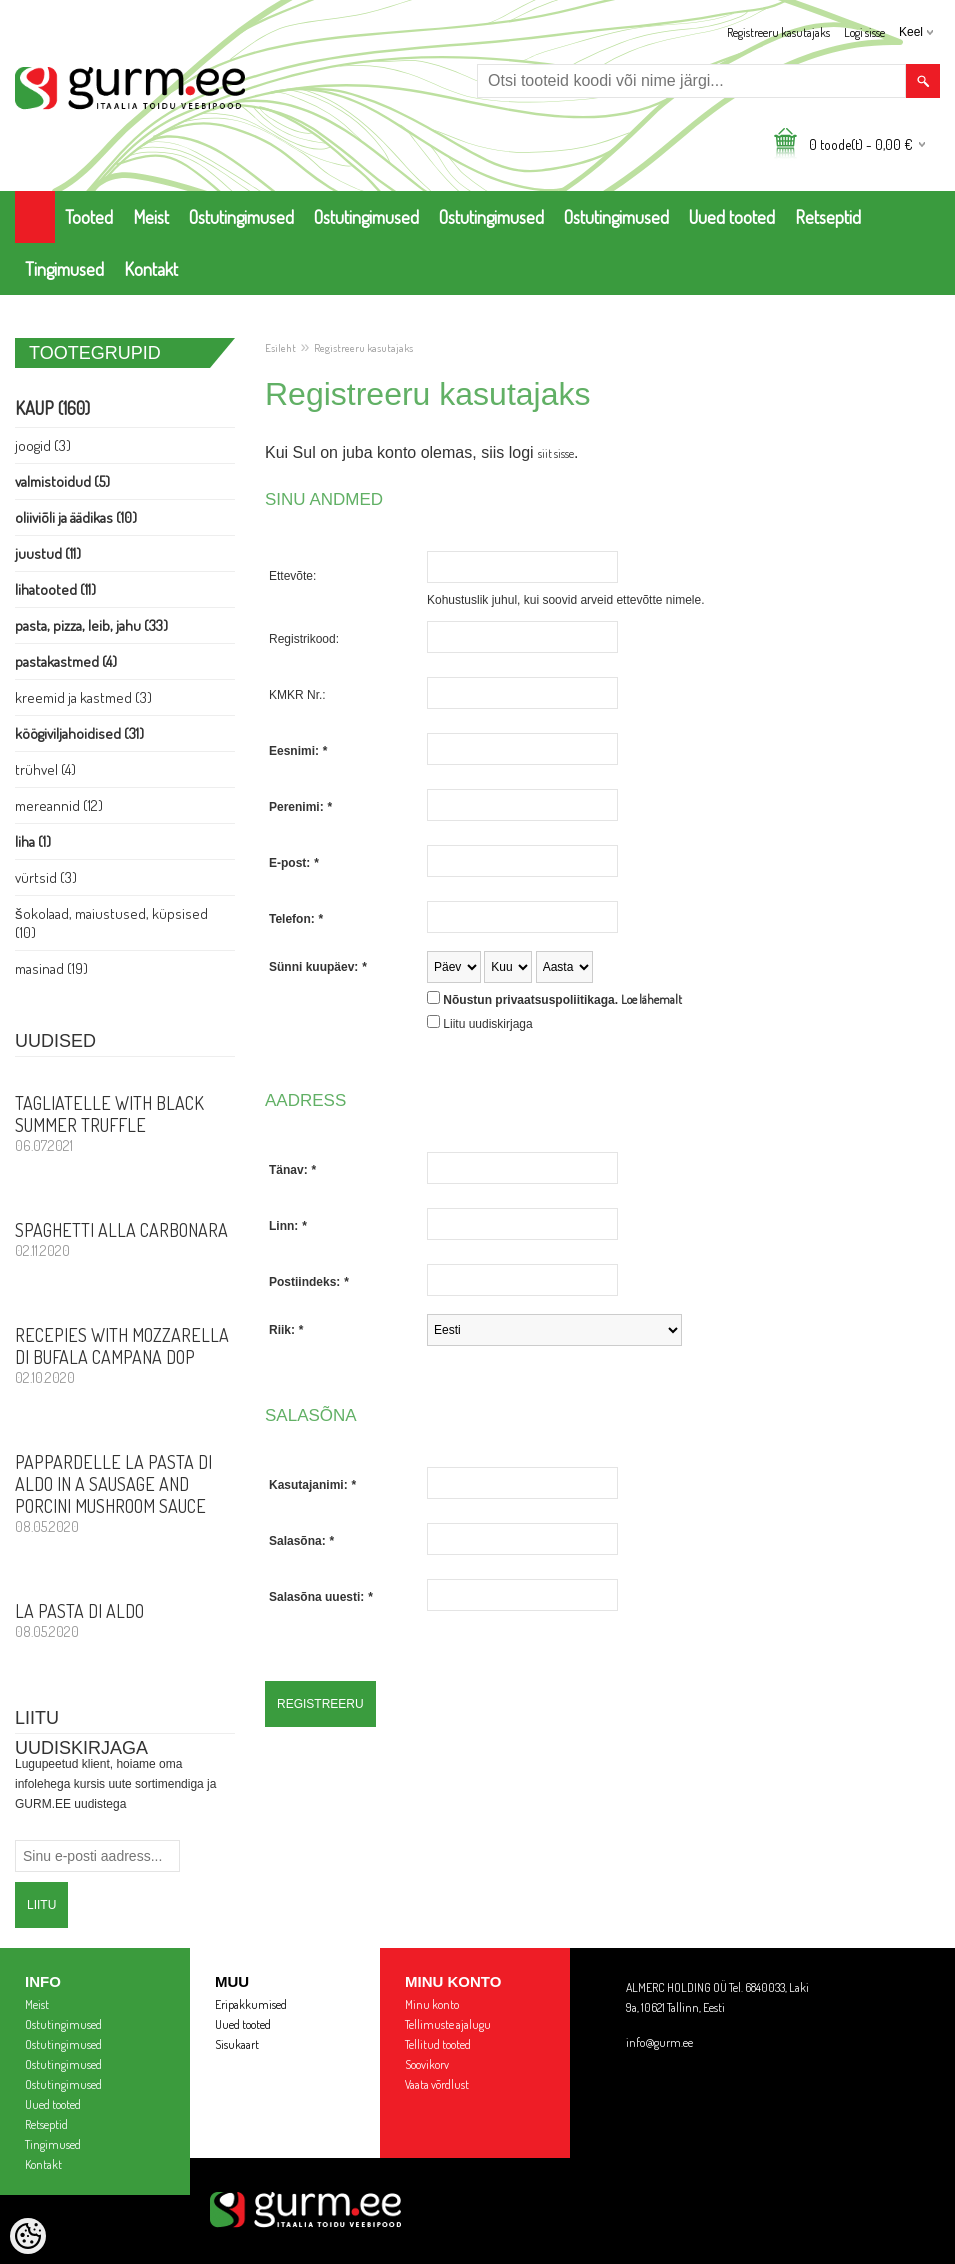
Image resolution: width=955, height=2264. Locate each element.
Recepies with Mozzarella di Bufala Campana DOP (125, 1355)
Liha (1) (33, 841)
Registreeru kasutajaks (778, 32)
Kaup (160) (52, 408)
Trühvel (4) (45, 769)
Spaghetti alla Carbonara (125, 1239)
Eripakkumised (251, 2004)
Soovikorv (427, 2064)
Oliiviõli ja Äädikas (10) (76, 517)
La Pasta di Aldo (125, 1620)
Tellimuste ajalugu (448, 2024)
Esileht (280, 348)
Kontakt (151, 269)
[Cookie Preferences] (28, 2236)
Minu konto (432, 2004)
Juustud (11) (48, 553)
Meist (151, 217)
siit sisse (556, 453)
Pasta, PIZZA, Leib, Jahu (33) (91, 625)
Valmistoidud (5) (62, 481)
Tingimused (64, 269)
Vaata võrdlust (437, 2084)
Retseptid (828, 217)
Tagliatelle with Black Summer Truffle (125, 1123)
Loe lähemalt (651, 999)
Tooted (89, 217)
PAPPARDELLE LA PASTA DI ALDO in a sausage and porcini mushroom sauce (125, 1493)
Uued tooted (732, 217)
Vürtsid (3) (46, 877)
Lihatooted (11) (55, 589)
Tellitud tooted (438, 2044)
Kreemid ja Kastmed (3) (83, 697)
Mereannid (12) (59, 805)
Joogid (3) (43, 445)
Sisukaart (237, 2044)
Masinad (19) (51, 968)
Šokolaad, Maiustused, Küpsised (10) (111, 923)
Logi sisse (864, 32)
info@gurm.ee (659, 2042)
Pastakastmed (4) (66, 661)
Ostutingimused (241, 217)
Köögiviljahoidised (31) (79, 733)
